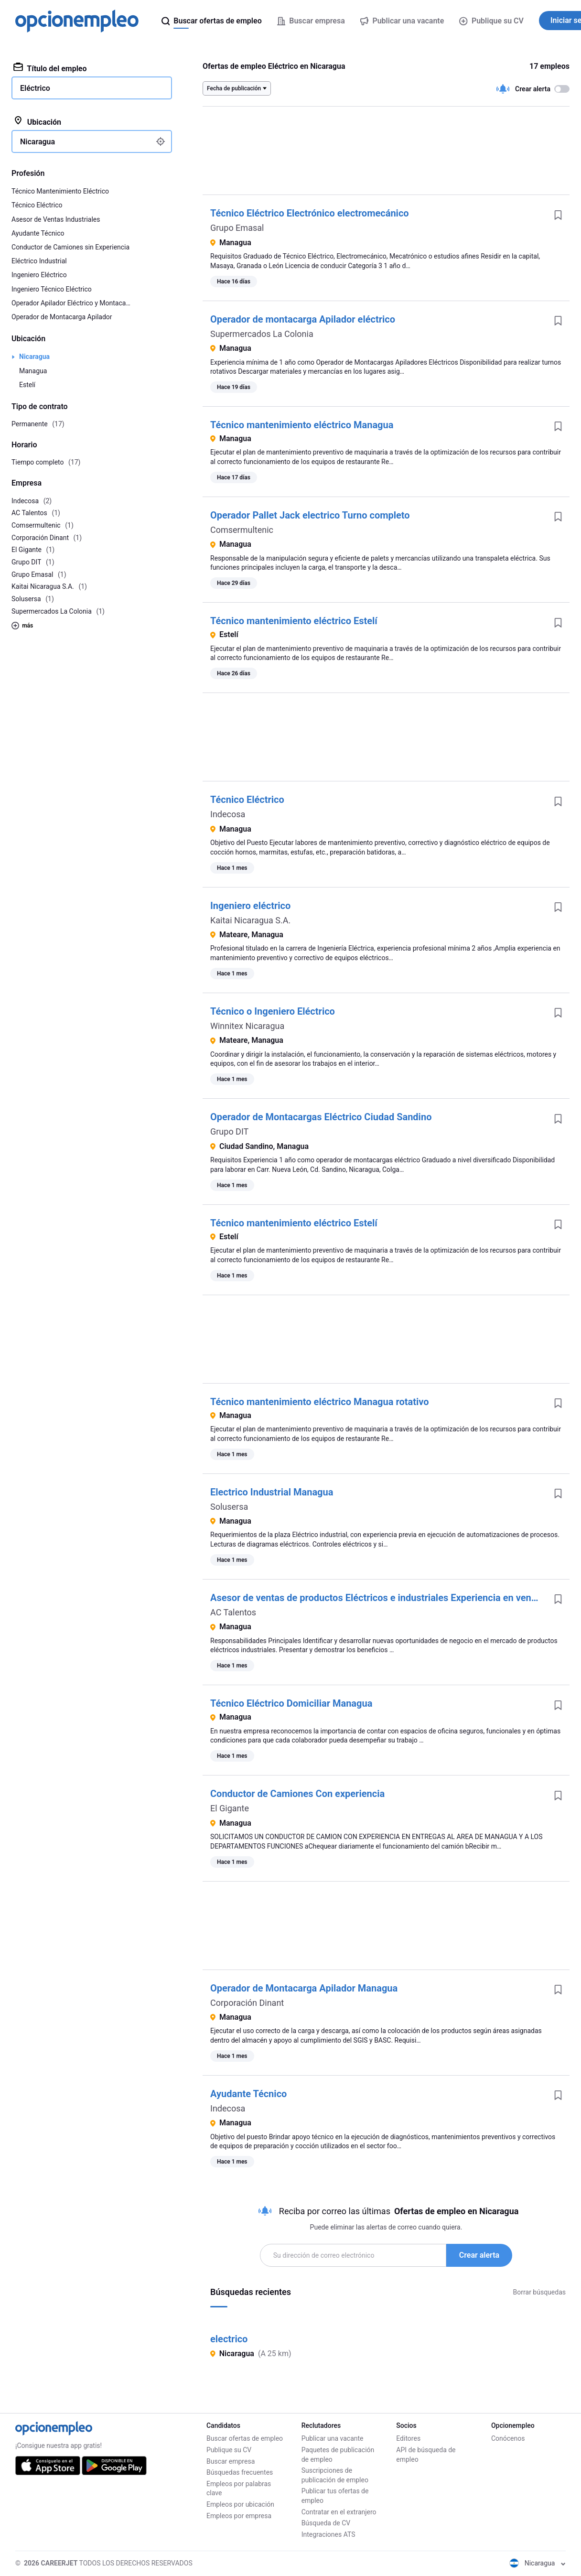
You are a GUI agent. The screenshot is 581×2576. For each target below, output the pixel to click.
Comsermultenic (241, 530)
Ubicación (37, 121)
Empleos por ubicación (240, 2504)
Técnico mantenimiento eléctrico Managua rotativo (319, 1401)
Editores (408, 2438)
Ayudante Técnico (248, 2094)
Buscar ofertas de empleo (244, 2438)
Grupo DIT (229, 1131)
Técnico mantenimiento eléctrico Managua (301, 425)
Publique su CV (491, 20)
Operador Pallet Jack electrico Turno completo (310, 515)
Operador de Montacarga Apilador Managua (304, 1988)
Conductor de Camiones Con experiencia (297, 1793)
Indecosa (227, 814)
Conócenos (508, 2438)
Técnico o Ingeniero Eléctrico (272, 1011)
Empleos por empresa (238, 2516)
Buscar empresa (230, 2461)
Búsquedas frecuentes (239, 2472)
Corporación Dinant (247, 2003)
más (22, 625)
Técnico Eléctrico (247, 799)
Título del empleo (50, 68)
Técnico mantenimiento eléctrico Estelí (293, 621)
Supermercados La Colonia (261, 334)
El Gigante (229, 1808)
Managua (33, 371)
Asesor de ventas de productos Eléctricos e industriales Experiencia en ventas (377, 1597)
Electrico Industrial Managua (271, 1492)
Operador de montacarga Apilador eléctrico (302, 319)
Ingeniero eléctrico (250, 905)
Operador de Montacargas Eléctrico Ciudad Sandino (320, 1117)
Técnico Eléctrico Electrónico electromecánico (309, 213)
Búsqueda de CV (326, 2523)
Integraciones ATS (328, 2534)
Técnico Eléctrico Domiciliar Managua (291, 1703)
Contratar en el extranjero (339, 2512)
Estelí (27, 385)
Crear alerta (479, 2255)
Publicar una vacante (332, 2438)
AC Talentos (233, 1612)
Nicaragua (34, 356)
